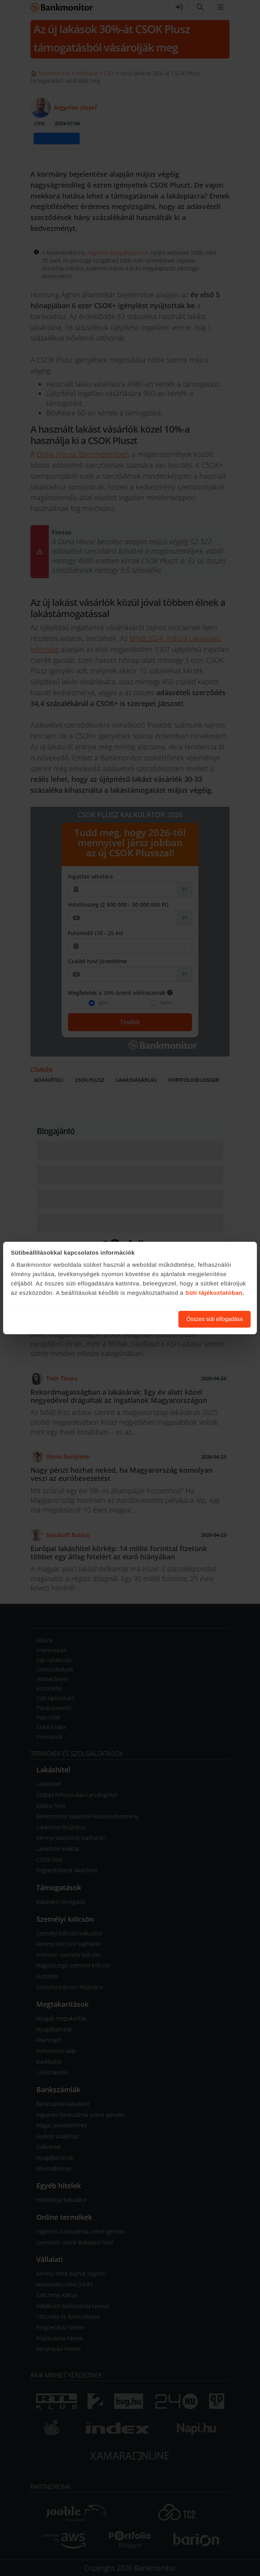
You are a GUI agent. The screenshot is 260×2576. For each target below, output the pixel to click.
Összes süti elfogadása (214, 1319)
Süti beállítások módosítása (130, 1319)
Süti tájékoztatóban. (214, 1292)
